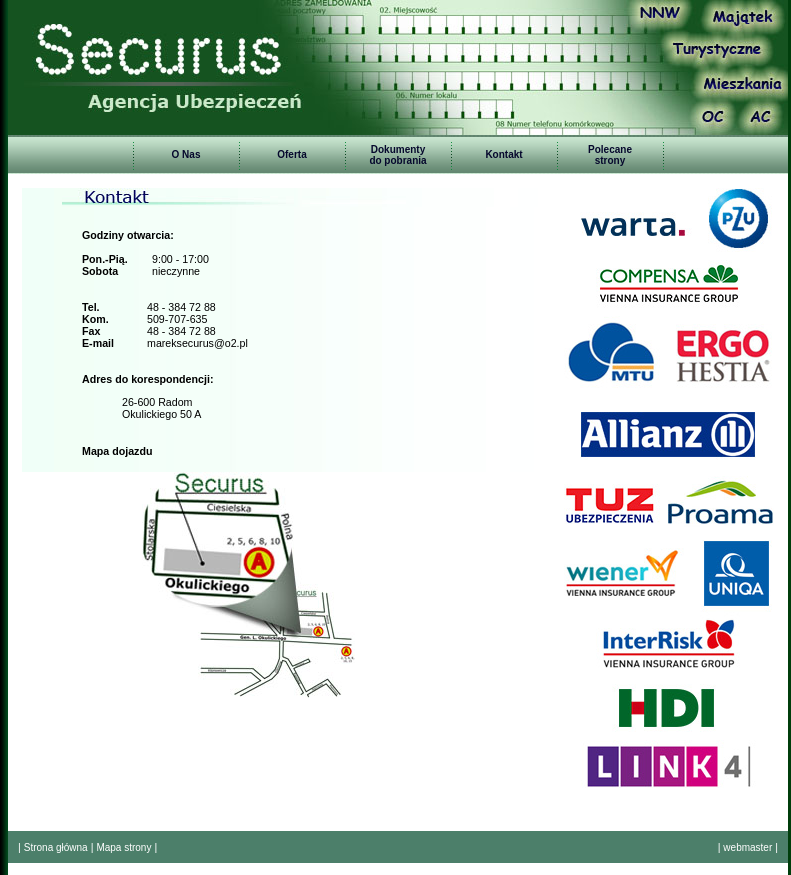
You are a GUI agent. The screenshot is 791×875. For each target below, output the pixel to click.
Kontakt (503, 154)
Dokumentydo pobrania (397, 155)
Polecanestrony (610, 155)
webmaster (747, 847)
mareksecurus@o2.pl (197, 343)
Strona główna (56, 847)
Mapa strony (123, 847)
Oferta (291, 154)
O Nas (186, 154)
